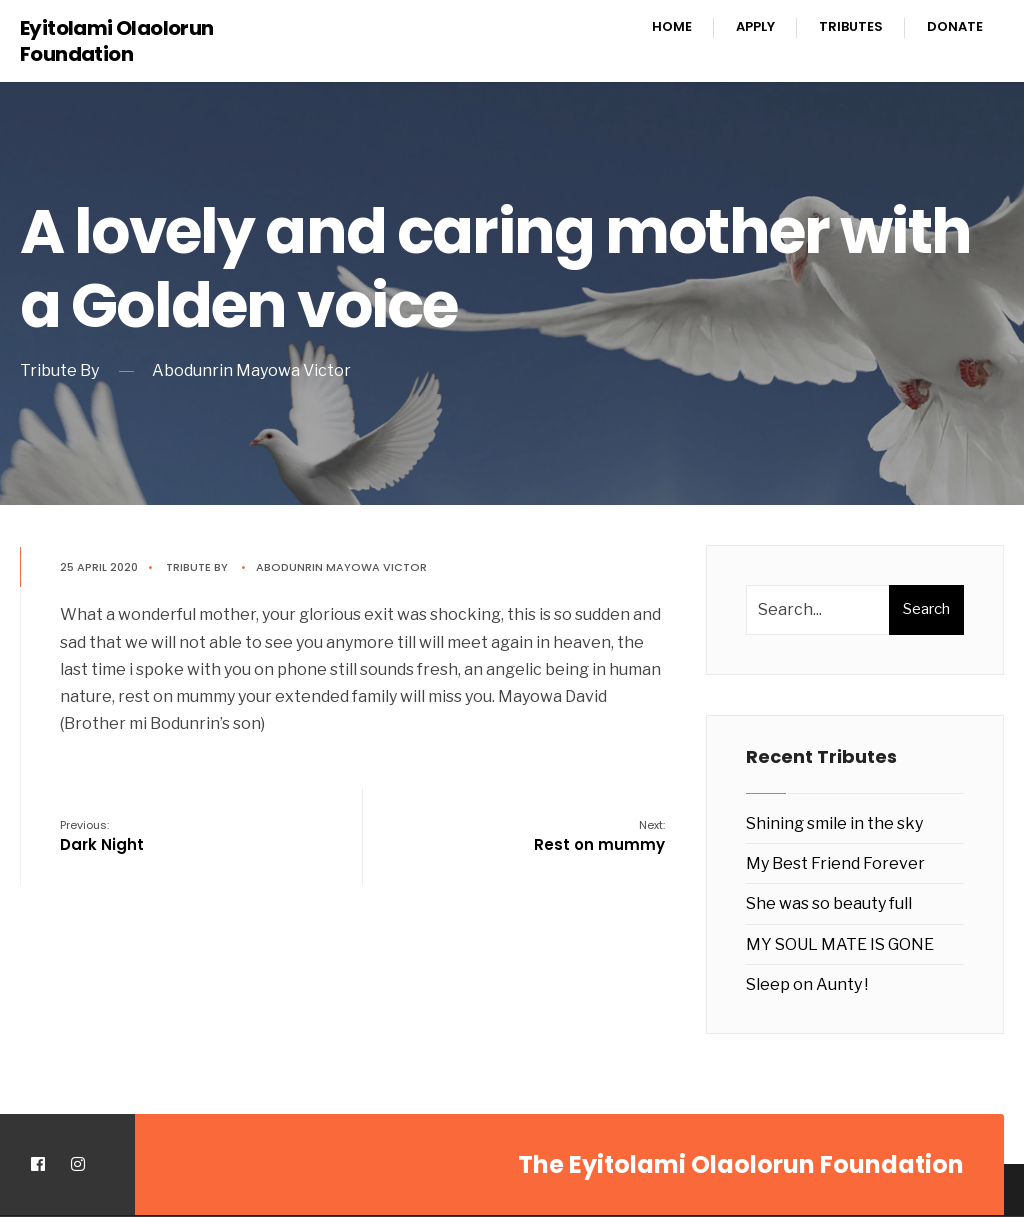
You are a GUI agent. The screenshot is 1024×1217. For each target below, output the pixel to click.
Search (926, 609)
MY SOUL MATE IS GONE (840, 944)
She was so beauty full (829, 903)
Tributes (851, 26)
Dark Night (102, 836)
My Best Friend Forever (835, 863)
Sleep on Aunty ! (807, 984)
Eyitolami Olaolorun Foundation (117, 41)
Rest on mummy (599, 836)
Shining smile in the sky (834, 823)
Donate (955, 26)
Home (672, 26)
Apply (755, 26)
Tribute (188, 567)
